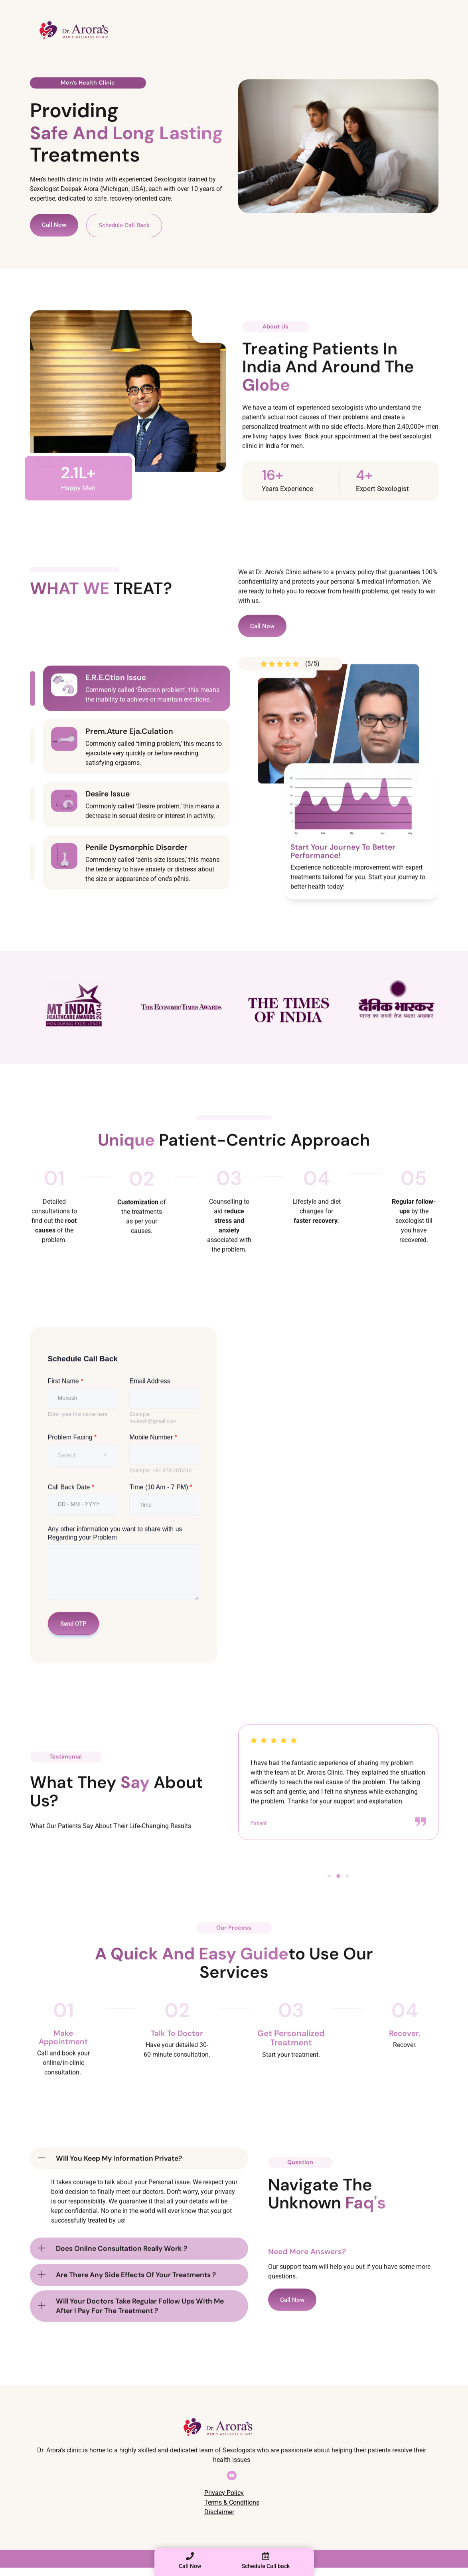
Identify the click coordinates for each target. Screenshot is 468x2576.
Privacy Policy (224, 2493)
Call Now (190, 2566)
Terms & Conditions (231, 2502)
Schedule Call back (266, 2566)
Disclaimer (219, 2512)
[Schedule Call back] (266, 2556)
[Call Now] (190, 2556)
